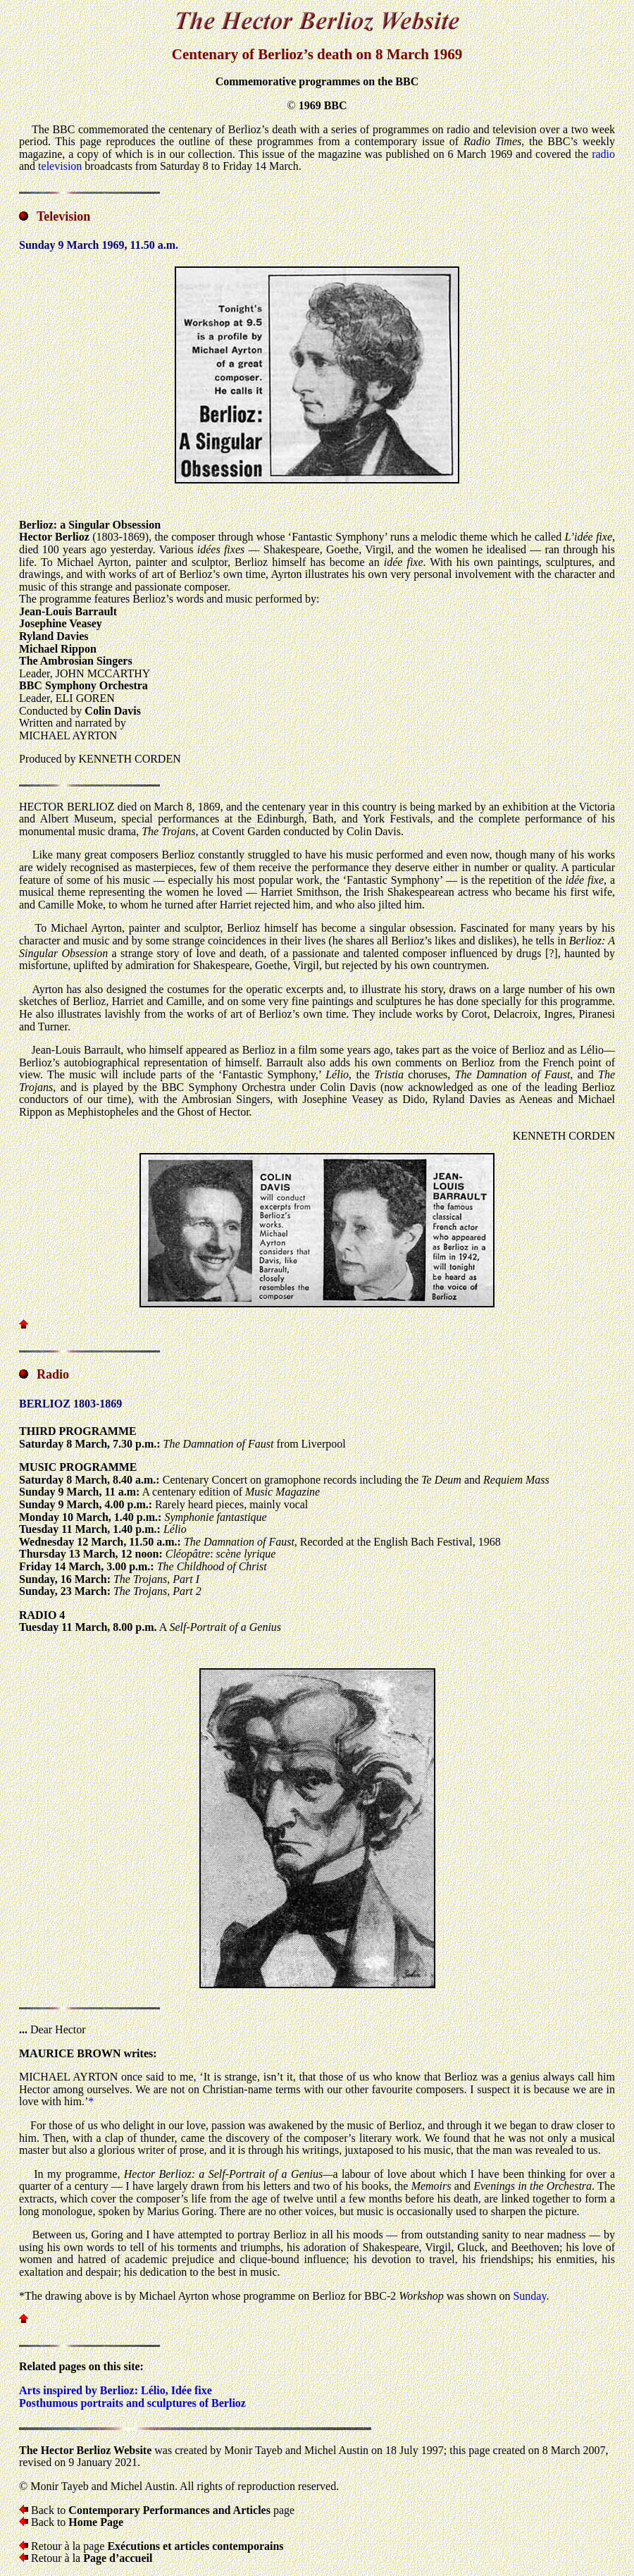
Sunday (529, 2296)
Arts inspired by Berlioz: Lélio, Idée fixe (115, 2390)
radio (603, 154)
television (60, 166)
